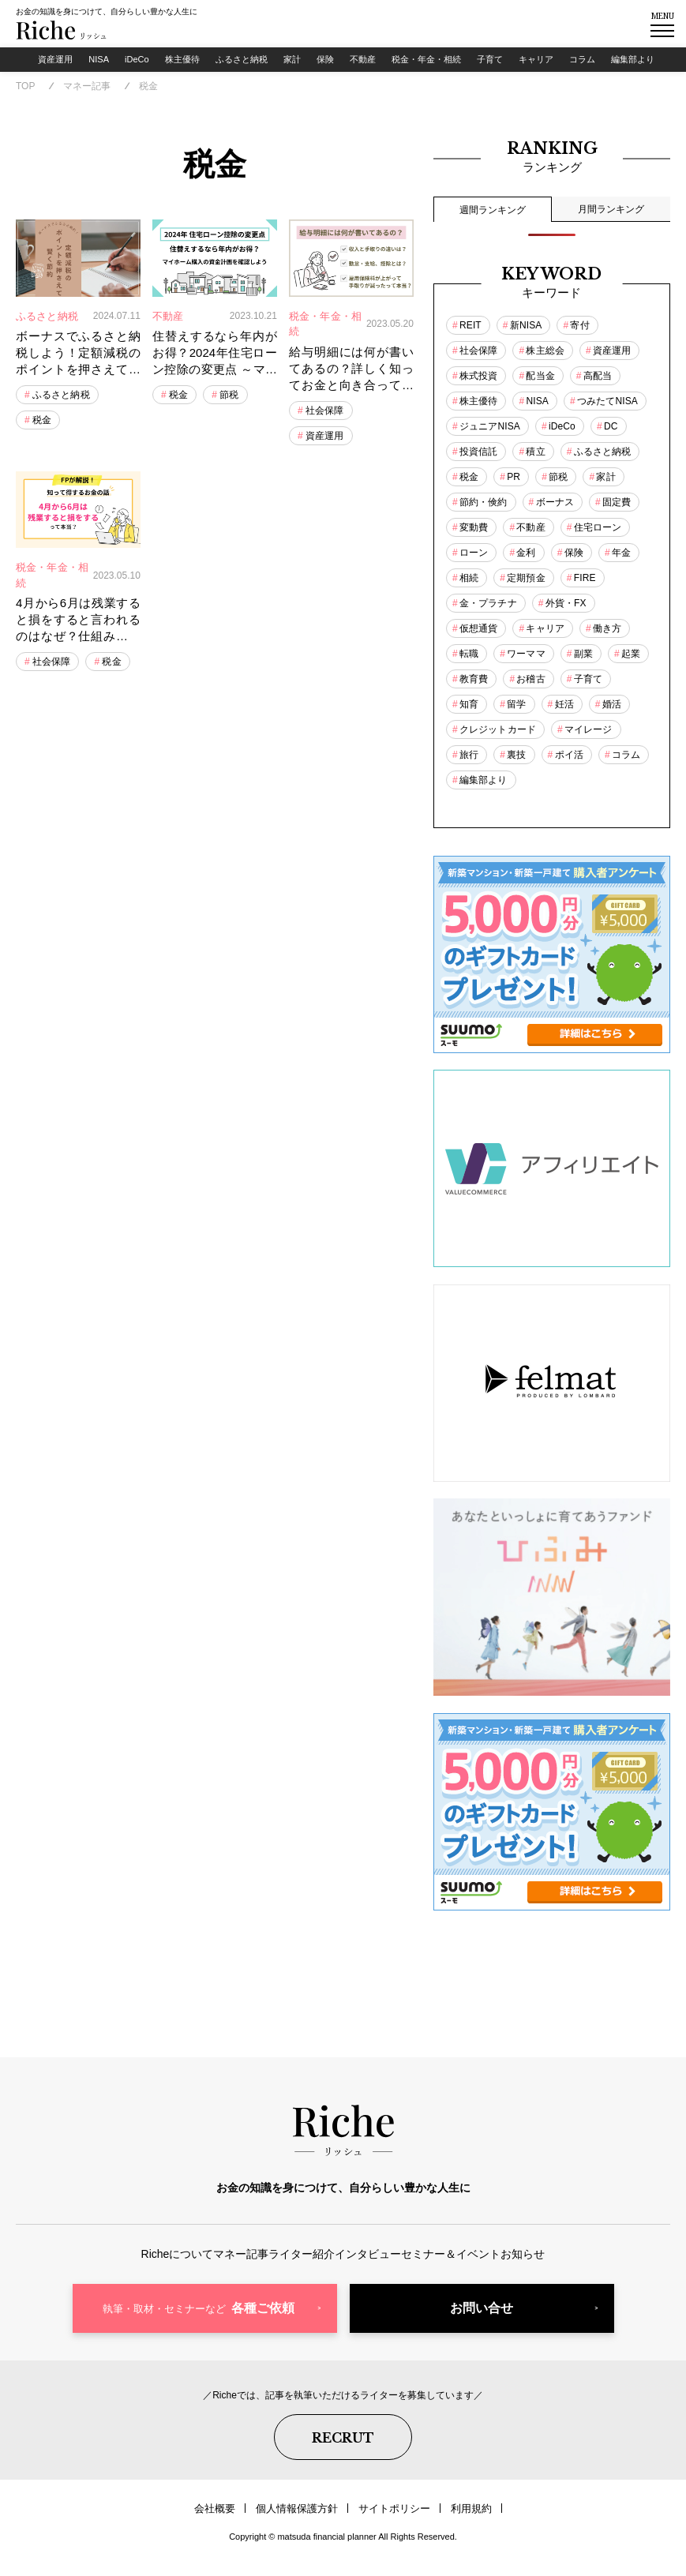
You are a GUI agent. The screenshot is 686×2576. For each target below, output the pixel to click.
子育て (498, 62)
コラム (596, 62)
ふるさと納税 (233, 62)
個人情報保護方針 (301, 2516)
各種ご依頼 (198, 2327)
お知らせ (578, 2267)
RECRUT (343, 2450)
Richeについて (122, 2267)
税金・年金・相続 (432, 62)
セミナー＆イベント (484, 2267)
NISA (80, 57)
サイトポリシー (391, 2516)
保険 (323, 62)
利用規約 (462, 2516)
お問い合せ (481, 2327)
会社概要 (225, 2516)
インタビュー (379, 2267)
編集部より (651, 62)
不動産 (363, 62)
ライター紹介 (290, 2267)
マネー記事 (87, 90)
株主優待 (170, 62)
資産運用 (30, 62)
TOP (25, 90)
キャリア (548, 62)
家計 (286, 62)
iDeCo (124, 57)
